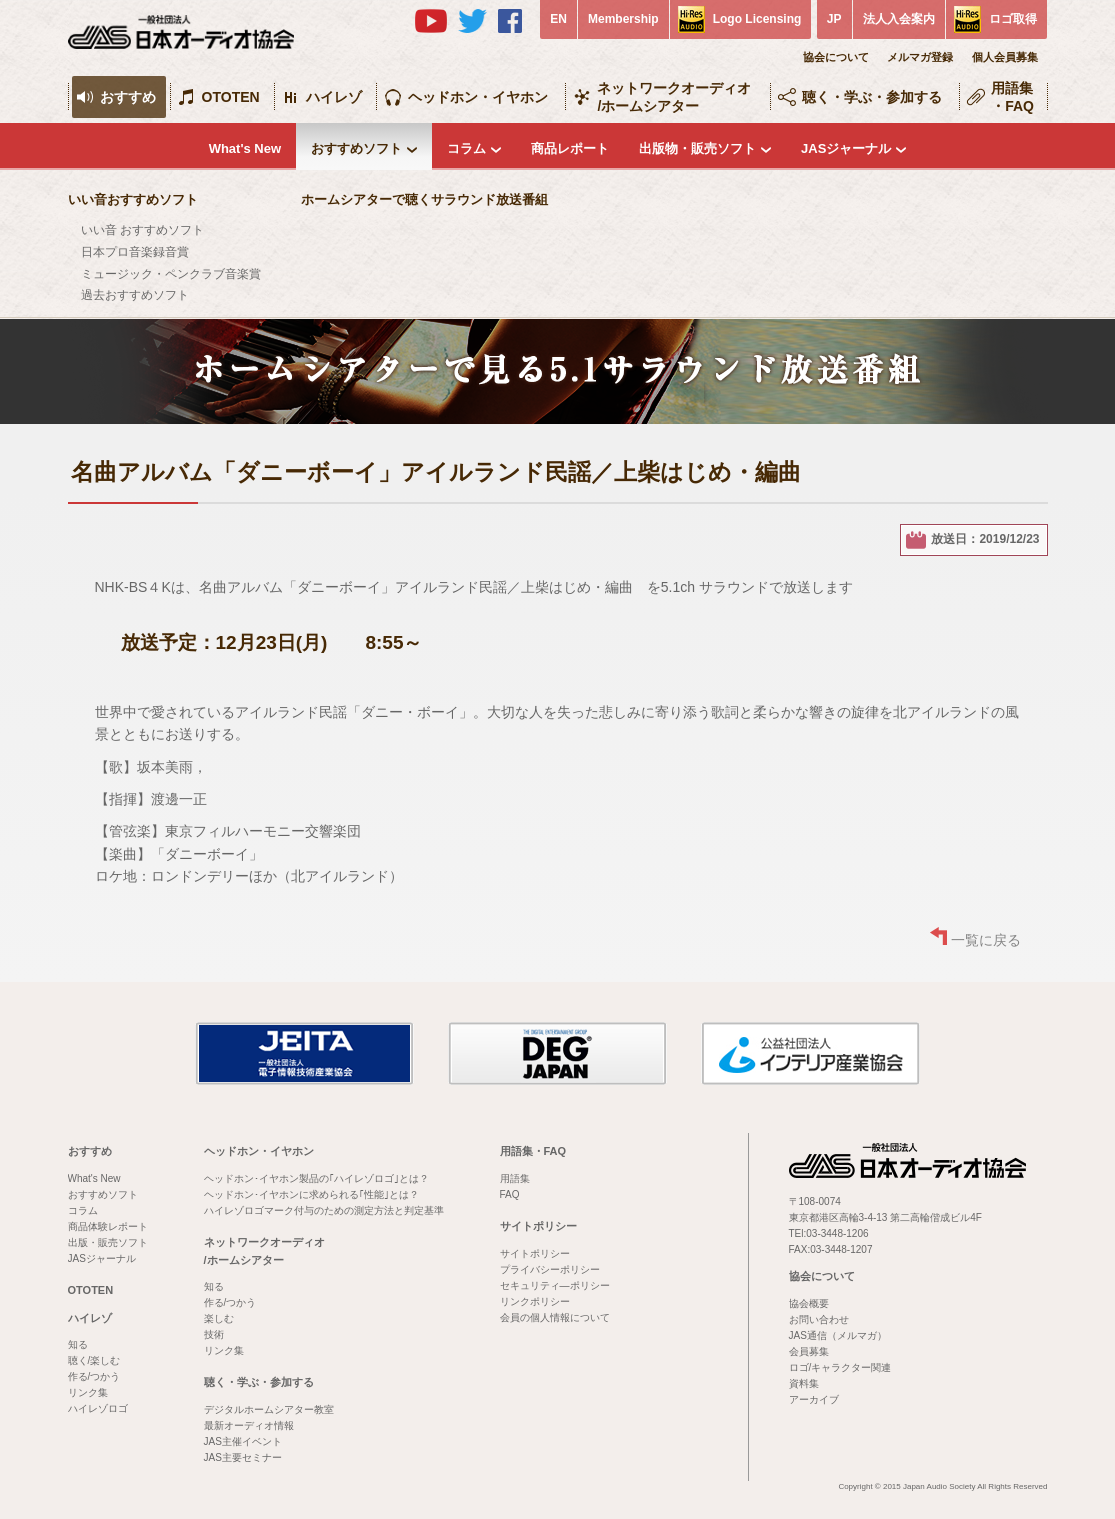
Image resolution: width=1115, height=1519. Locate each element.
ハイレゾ (334, 97)
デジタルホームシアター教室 (269, 1409)
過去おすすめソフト (135, 295)
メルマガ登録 (920, 57)
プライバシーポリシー (550, 1269)
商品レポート (570, 148)
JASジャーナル (846, 148)
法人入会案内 (899, 19)
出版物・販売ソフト (697, 148)
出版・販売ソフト (108, 1242)
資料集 (804, 1383)
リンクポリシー (535, 1301)
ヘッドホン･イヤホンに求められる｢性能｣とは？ (311, 1194)
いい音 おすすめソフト (142, 230)
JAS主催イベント (243, 1441)
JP (834, 19)
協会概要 (809, 1303)
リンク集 (88, 1392)
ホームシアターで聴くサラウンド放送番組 (424, 199)
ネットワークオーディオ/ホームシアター (674, 97)
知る (78, 1344)
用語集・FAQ (1012, 97)
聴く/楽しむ (94, 1360)
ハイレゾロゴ (98, 1408)
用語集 (515, 1178)
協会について (836, 57)
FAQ (510, 1194)
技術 (214, 1334)
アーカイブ (814, 1399)
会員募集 (809, 1351)
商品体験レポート (108, 1226)
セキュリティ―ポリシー (555, 1285)
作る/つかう (94, 1376)
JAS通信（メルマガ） (838, 1335)
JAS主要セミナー (243, 1457)
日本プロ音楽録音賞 (135, 252)
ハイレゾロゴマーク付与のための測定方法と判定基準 (324, 1210)
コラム (466, 148)
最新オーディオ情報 (249, 1425)
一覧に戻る (986, 940)
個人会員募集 (1005, 57)
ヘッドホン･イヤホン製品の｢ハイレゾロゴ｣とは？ (316, 1178)
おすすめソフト (356, 148)
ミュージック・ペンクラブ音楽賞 (171, 274)
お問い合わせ (819, 1319)
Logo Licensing (757, 19)
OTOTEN (231, 97)
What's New (245, 148)
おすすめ (128, 97)
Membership (623, 19)
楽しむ (219, 1318)
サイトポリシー (538, 1226)
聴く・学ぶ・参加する (872, 97)
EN (558, 19)
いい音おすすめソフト (133, 199)
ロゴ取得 (1013, 19)
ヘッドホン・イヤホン (478, 97)
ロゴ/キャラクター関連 (840, 1367)
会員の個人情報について (555, 1317)
